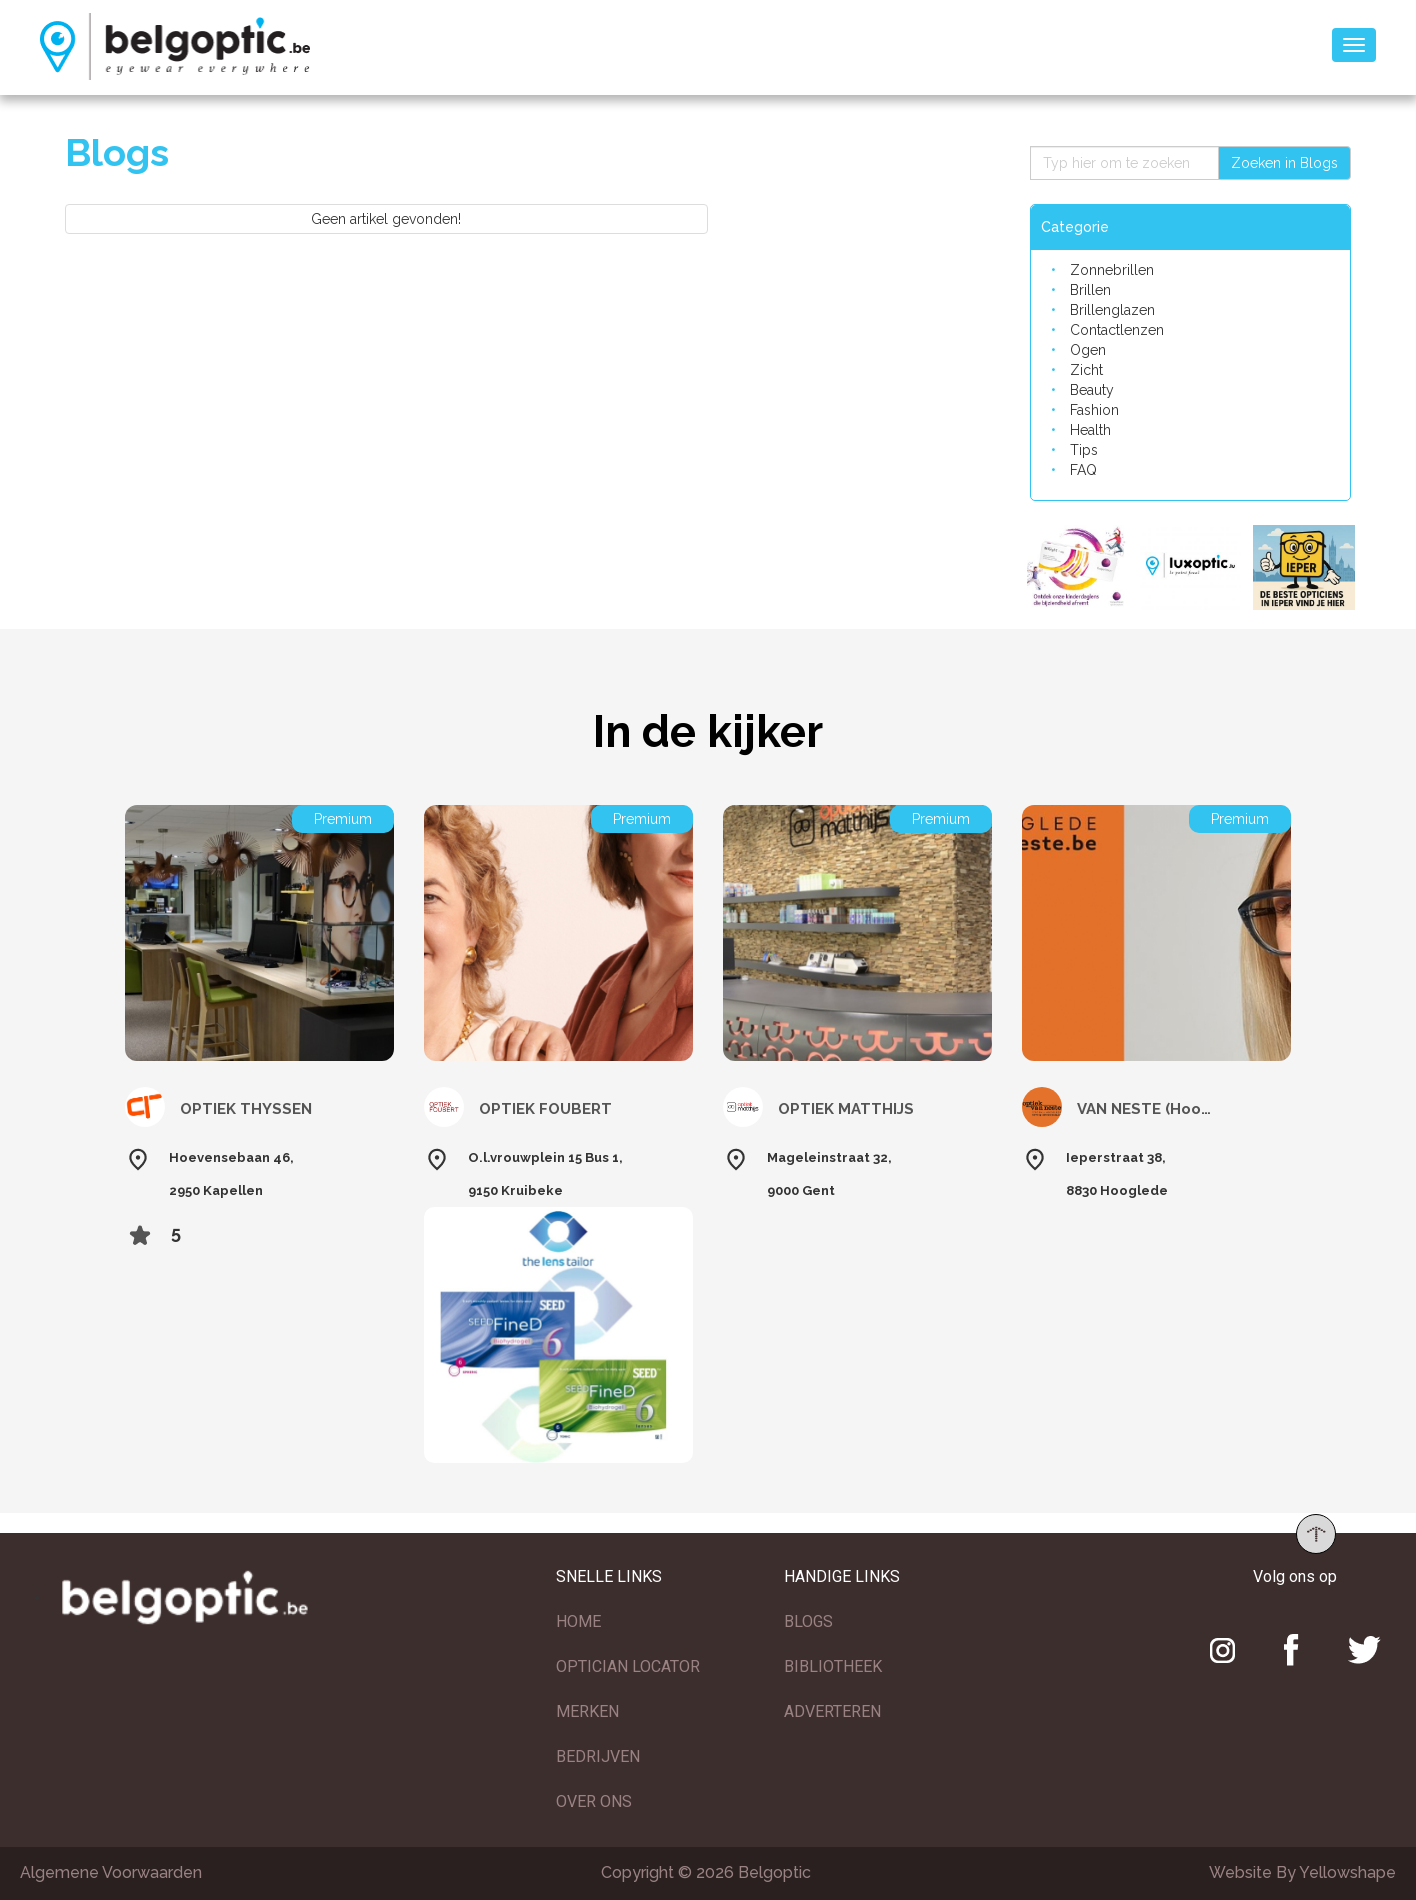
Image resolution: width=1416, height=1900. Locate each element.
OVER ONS (594, 1801)
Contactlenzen (1117, 330)
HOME (578, 1621)
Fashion (1094, 410)
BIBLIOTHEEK (833, 1666)
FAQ (1083, 470)
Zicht (1086, 370)
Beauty (1092, 390)
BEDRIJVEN (598, 1756)
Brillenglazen (1112, 310)
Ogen (1088, 350)
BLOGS (808, 1621)
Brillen (1090, 290)
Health (1090, 430)
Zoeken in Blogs (1284, 163)
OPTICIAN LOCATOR (628, 1666)
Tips (1084, 450)
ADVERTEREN (832, 1711)
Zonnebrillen (1112, 270)
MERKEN (587, 1711)
